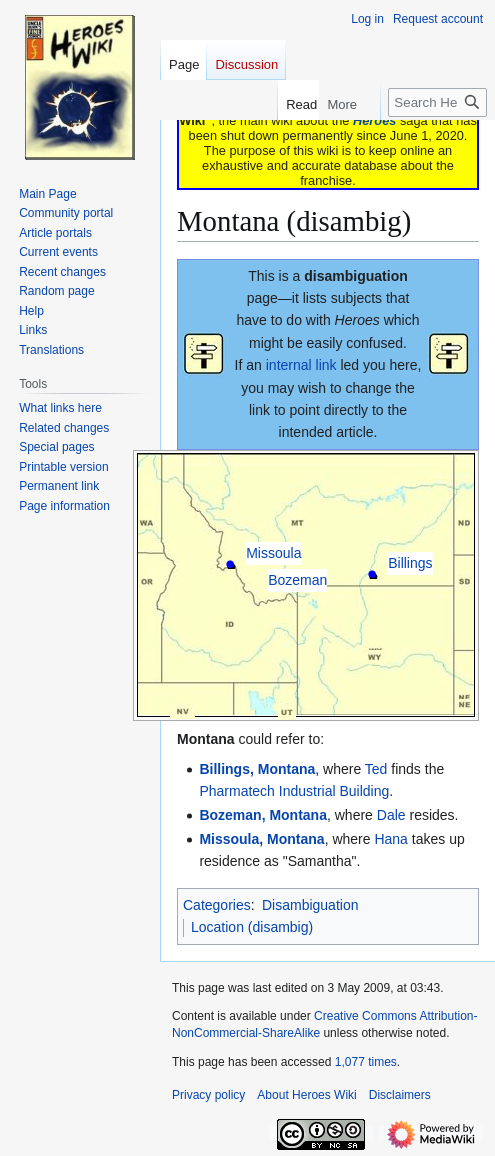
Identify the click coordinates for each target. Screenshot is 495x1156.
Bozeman (297, 580)
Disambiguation (310, 905)
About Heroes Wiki (306, 1095)
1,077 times (366, 1062)
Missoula (273, 553)
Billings (410, 563)
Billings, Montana (257, 769)
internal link (301, 365)
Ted (376, 769)
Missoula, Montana (261, 839)
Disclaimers (400, 1095)
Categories (217, 905)
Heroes (374, 120)
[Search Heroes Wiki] (437, 102)
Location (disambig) (252, 927)
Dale (391, 815)
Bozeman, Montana (263, 815)
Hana (390, 839)
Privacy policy (208, 1095)
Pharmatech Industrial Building (294, 791)
